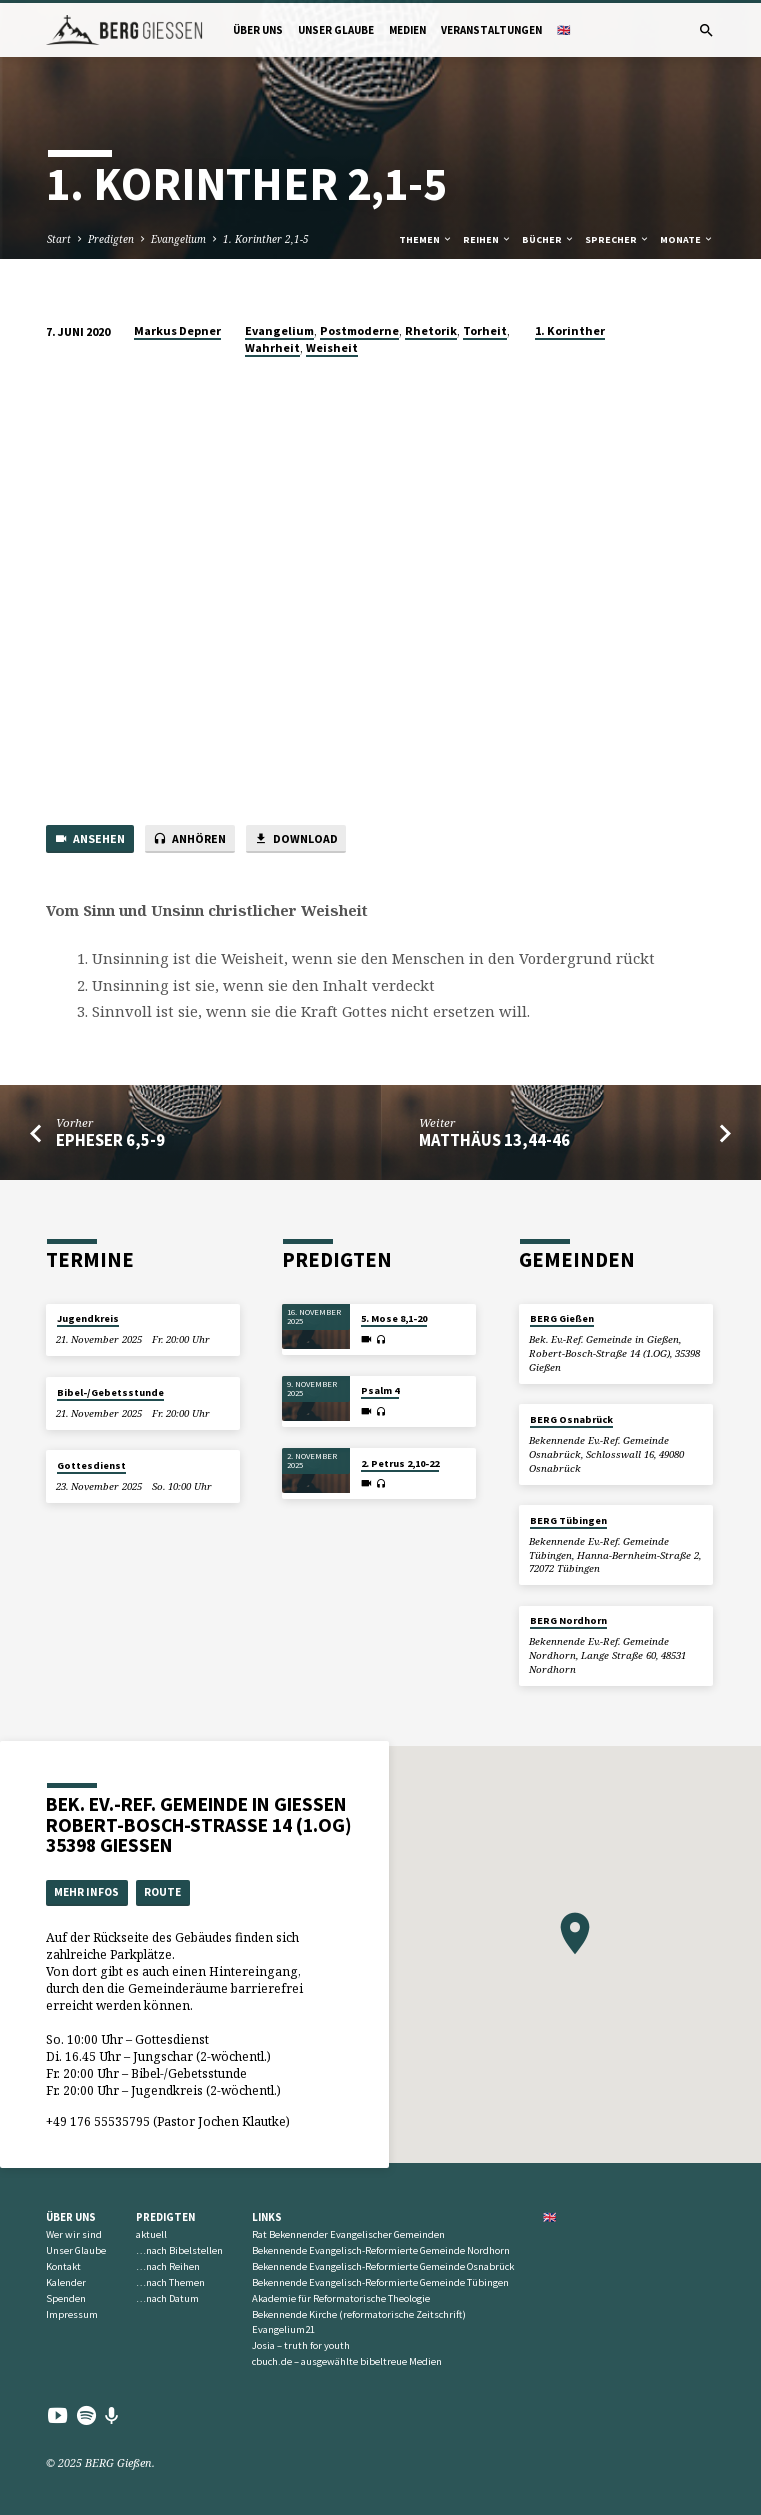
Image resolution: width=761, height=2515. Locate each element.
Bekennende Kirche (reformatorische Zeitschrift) (359, 2314)
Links (267, 2217)
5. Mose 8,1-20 (394, 1318)
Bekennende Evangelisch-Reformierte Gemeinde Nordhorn (381, 2250)
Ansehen (89, 839)
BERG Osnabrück (571, 1419)
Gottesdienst (91, 1465)
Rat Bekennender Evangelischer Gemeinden (348, 2234)
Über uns (258, 30)
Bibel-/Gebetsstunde (110, 1392)
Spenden (66, 2298)
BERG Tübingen (568, 1520)
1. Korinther (570, 330)
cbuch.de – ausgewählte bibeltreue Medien (347, 2361)
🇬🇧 (564, 30)
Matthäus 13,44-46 (494, 1140)
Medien (407, 30)
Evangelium (178, 239)
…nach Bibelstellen (179, 2250)
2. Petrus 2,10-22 (400, 1463)
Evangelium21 (283, 2329)
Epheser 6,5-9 (110, 1140)
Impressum (72, 2314)
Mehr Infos (86, 1892)
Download (295, 839)
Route (162, 1892)
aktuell (151, 2234)
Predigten (111, 239)
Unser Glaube (336, 30)
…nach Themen (170, 2282)
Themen (426, 239)
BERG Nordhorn (568, 1620)
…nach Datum (167, 2298)
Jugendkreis (88, 1318)
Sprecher (617, 239)
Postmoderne (359, 330)
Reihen (487, 239)
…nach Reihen (168, 2266)
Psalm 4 (380, 1390)
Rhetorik (431, 330)
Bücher (548, 239)
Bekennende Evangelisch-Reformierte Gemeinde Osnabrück (383, 2266)
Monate (687, 239)
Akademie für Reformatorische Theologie (341, 2298)
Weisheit (332, 347)
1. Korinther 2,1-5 (266, 239)
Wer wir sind (74, 2234)
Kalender (66, 2282)
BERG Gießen (562, 1318)
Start (59, 239)
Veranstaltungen (491, 30)
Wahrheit (272, 347)
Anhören (189, 839)
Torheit (485, 330)
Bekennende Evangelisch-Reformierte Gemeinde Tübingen (380, 2282)
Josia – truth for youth (301, 2345)
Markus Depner (177, 330)
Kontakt (63, 2266)
